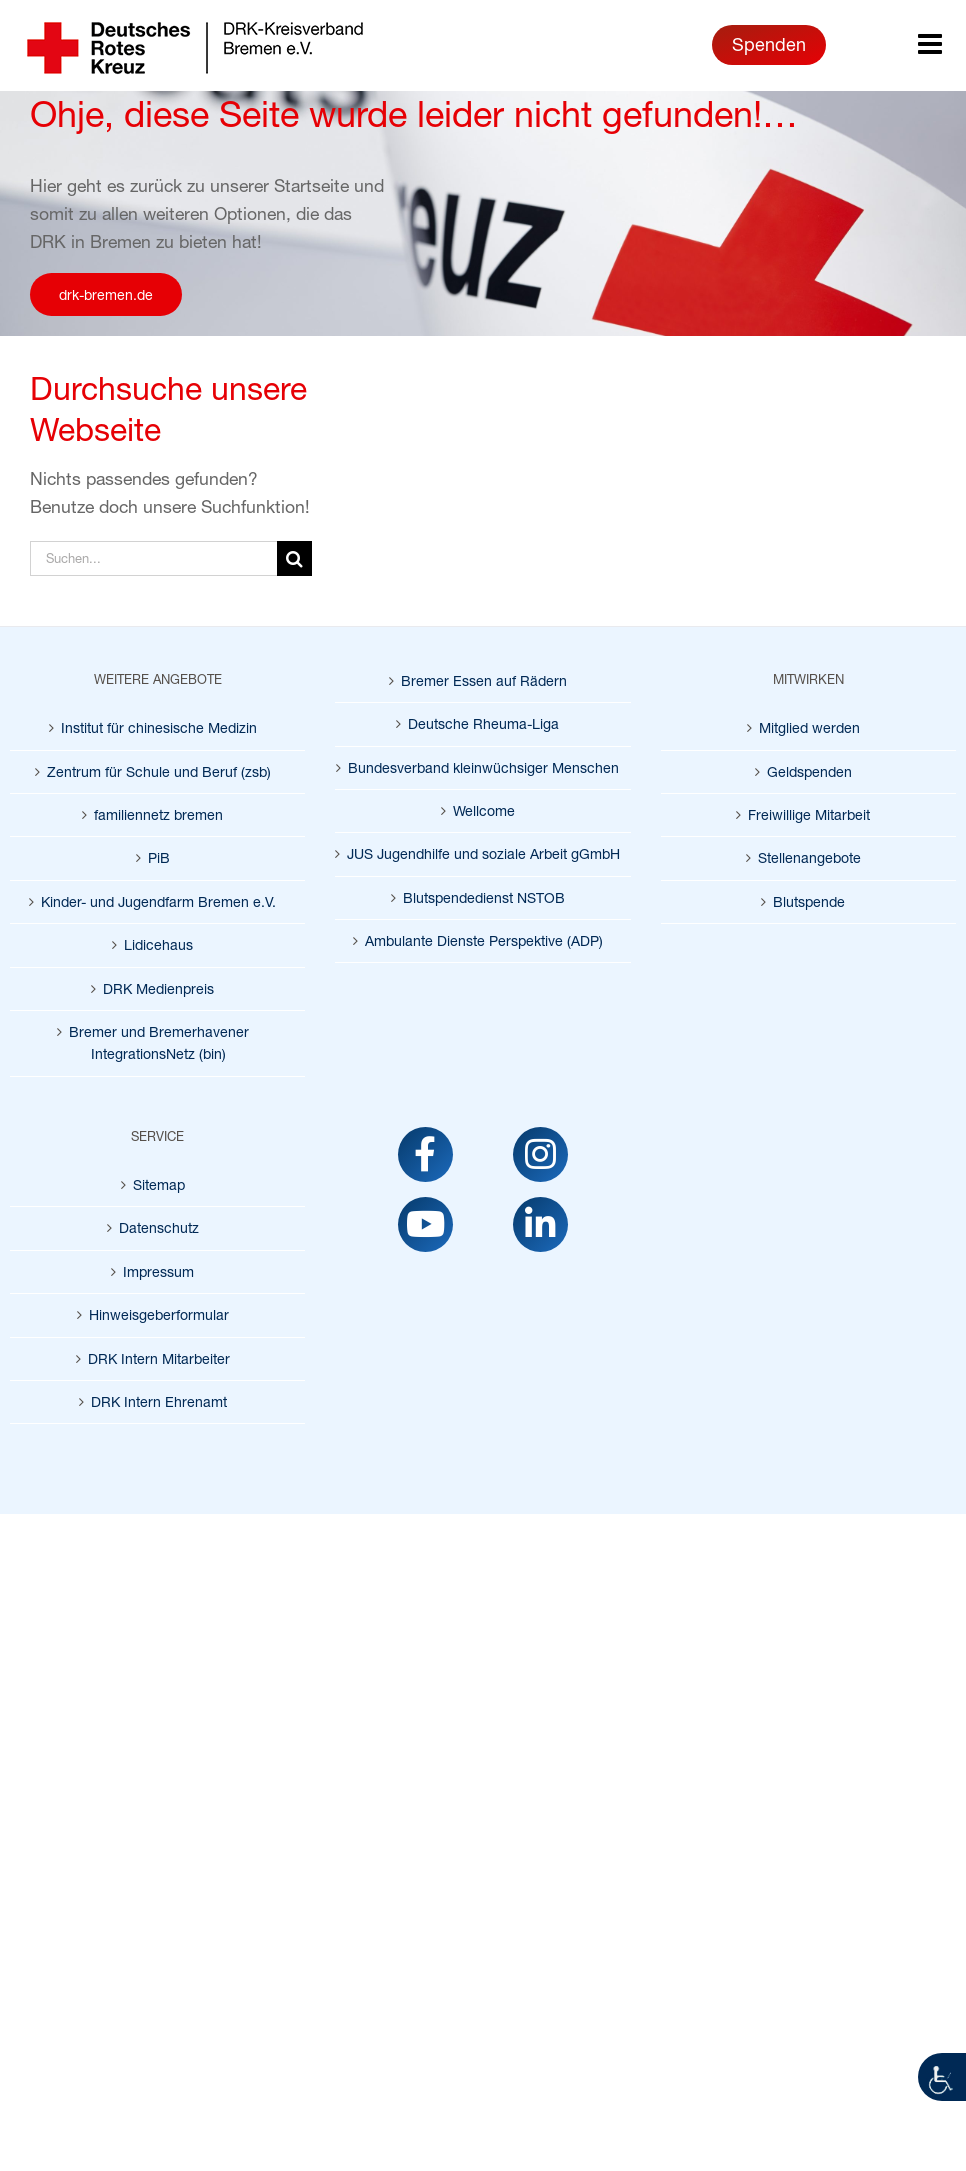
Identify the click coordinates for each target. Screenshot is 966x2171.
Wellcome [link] (484, 810)
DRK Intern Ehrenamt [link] (159, 1401)
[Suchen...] (153, 558)
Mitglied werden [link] (809, 727)
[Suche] (294, 558)
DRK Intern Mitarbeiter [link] (159, 1358)
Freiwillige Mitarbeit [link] (809, 814)
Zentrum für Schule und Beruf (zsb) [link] (159, 771)
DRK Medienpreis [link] (158, 988)
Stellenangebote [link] (809, 857)
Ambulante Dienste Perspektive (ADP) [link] (484, 940)
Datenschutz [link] (159, 1227)
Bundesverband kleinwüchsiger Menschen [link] (483, 767)
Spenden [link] (769, 44)
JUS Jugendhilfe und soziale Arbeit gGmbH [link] (483, 853)
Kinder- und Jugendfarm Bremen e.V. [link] (158, 901)
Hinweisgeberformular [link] (159, 1314)
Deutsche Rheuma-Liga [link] (483, 723)
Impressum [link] (158, 1271)
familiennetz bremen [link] (158, 814)
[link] (942, 2077)
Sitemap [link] (159, 1184)
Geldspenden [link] (809, 771)
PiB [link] (159, 857)
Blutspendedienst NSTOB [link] (484, 897)
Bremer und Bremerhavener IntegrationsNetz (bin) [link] (159, 1042)
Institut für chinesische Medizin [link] (159, 727)
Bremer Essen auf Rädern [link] (484, 680)
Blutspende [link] (809, 901)
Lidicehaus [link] (158, 944)
